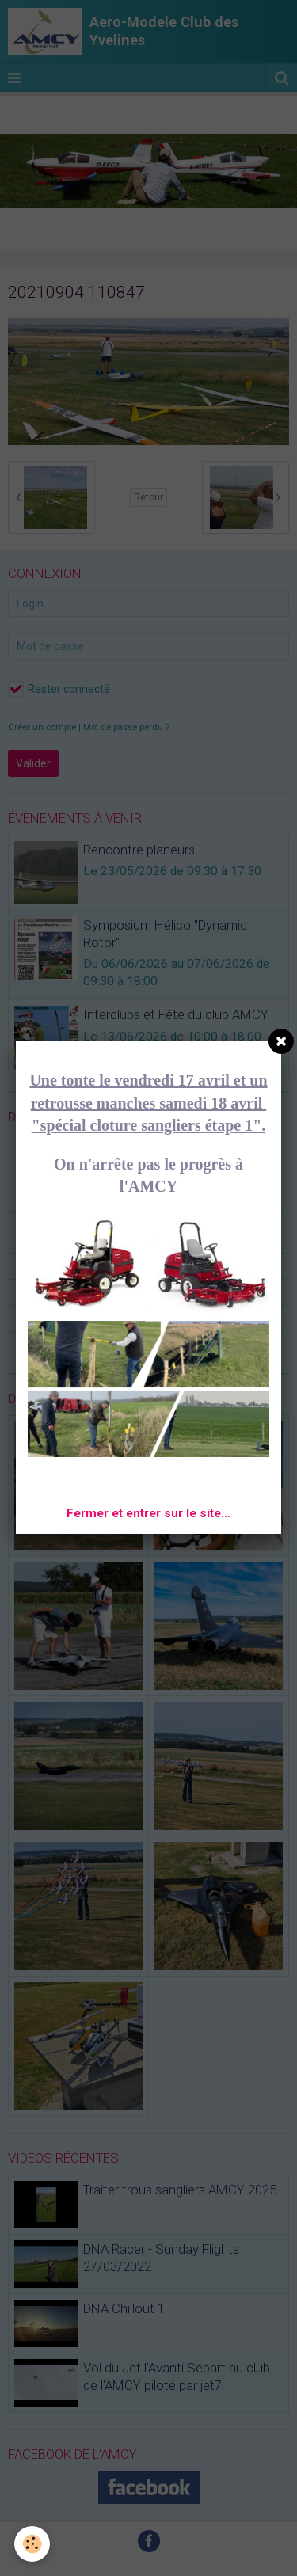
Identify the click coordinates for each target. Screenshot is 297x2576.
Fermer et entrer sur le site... (148, 1513)
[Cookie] (32, 2544)
